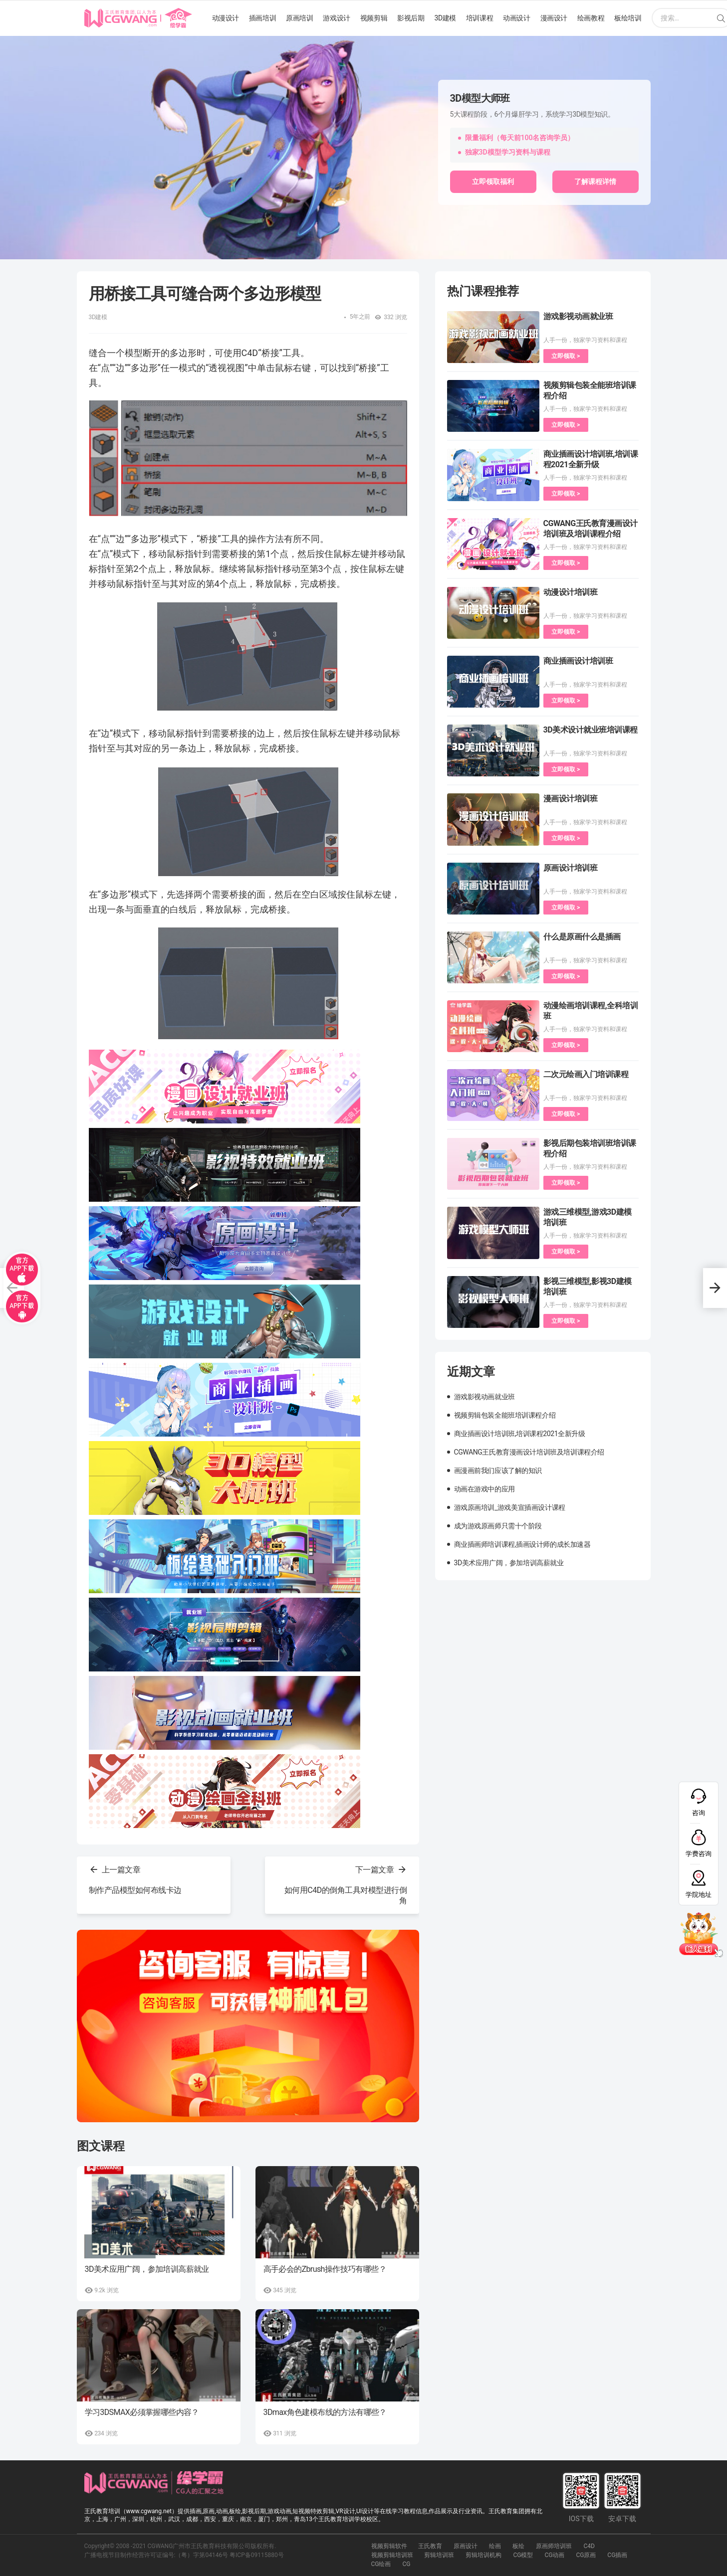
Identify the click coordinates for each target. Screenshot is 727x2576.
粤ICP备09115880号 (257, 2555)
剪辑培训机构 (483, 2555)
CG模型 (523, 2555)
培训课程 (479, 18)
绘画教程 (590, 18)
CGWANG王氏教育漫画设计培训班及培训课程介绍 (529, 1452)
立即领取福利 (493, 181)
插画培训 (262, 18)
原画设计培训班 (570, 868)
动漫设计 (225, 18)
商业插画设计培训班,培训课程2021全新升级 (519, 1434)
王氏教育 (430, 2546)
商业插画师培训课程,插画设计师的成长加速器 (522, 1544)
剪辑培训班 (439, 2555)
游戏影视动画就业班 (578, 316)
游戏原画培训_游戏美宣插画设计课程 (509, 1507)
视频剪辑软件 (389, 2546)
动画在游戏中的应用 (484, 1489)
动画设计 (516, 18)
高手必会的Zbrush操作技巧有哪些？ (324, 2269)
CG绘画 (381, 2564)
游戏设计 (336, 18)
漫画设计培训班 (570, 798)
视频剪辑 (373, 18)
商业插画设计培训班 (578, 661)
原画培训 (299, 18)
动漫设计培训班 (570, 592)
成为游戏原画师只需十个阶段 (498, 1526)
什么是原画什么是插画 (582, 936)
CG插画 (617, 2555)
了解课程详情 (595, 181)
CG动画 (554, 2555)
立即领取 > (565, 356)
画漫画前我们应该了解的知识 (498, 1470)
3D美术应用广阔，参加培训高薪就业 (147, 2269)
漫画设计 (553, 18)
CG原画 (586, 2555)
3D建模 (445, 18)
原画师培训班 (554, 2546)
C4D (588, 2546)
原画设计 (466, 2546)
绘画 (495, 2546)
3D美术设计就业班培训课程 (590, 730)
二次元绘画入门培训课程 (586, 1074)
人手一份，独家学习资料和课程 (585, 340)
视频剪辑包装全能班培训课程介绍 (505, 1415)
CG (406, 2564)
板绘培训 (627, 18)
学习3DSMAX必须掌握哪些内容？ (142, 2412)
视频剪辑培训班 (392, 2555)
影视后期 (410, 18)
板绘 (518, 2546)
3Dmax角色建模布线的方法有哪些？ (325, 2412)
